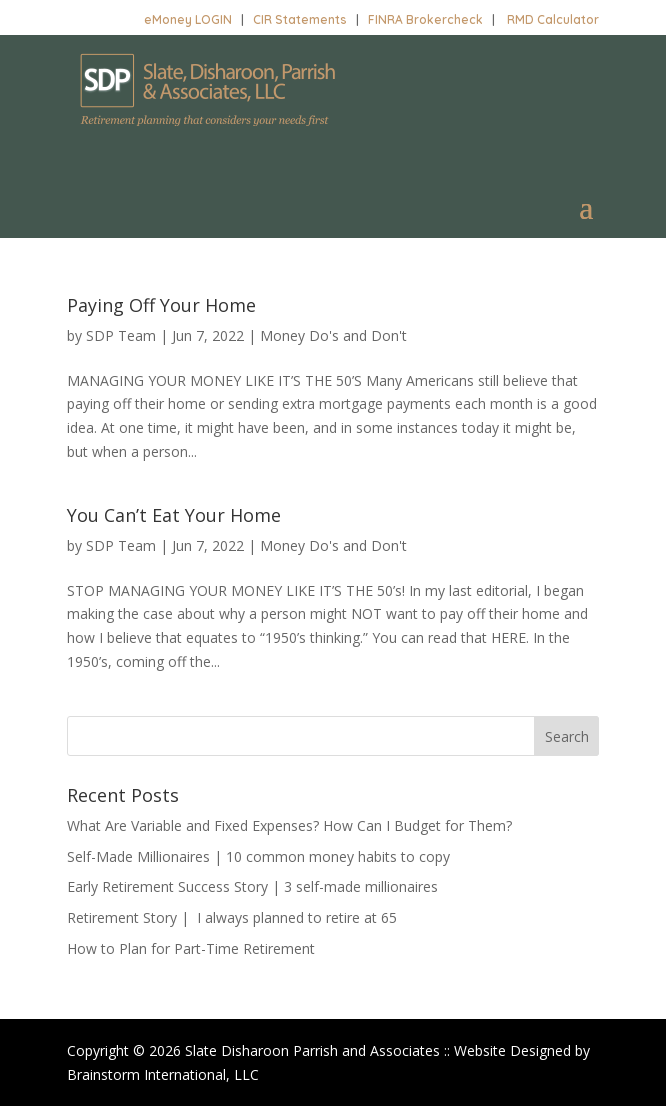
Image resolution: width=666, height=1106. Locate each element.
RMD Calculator (553, 19)
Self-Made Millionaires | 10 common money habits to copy (258, 856)
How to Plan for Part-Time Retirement (191, 948)
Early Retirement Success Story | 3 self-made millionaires (252, 886)
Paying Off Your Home (161, 305)
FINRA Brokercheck (425, 19)
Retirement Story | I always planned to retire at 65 (232, 917)
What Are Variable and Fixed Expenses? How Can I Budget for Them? (289, 825)
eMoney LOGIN (188, 19)
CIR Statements (300, 19)
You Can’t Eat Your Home (174, 515)
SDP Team (121, 335)
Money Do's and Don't (333, 335)
